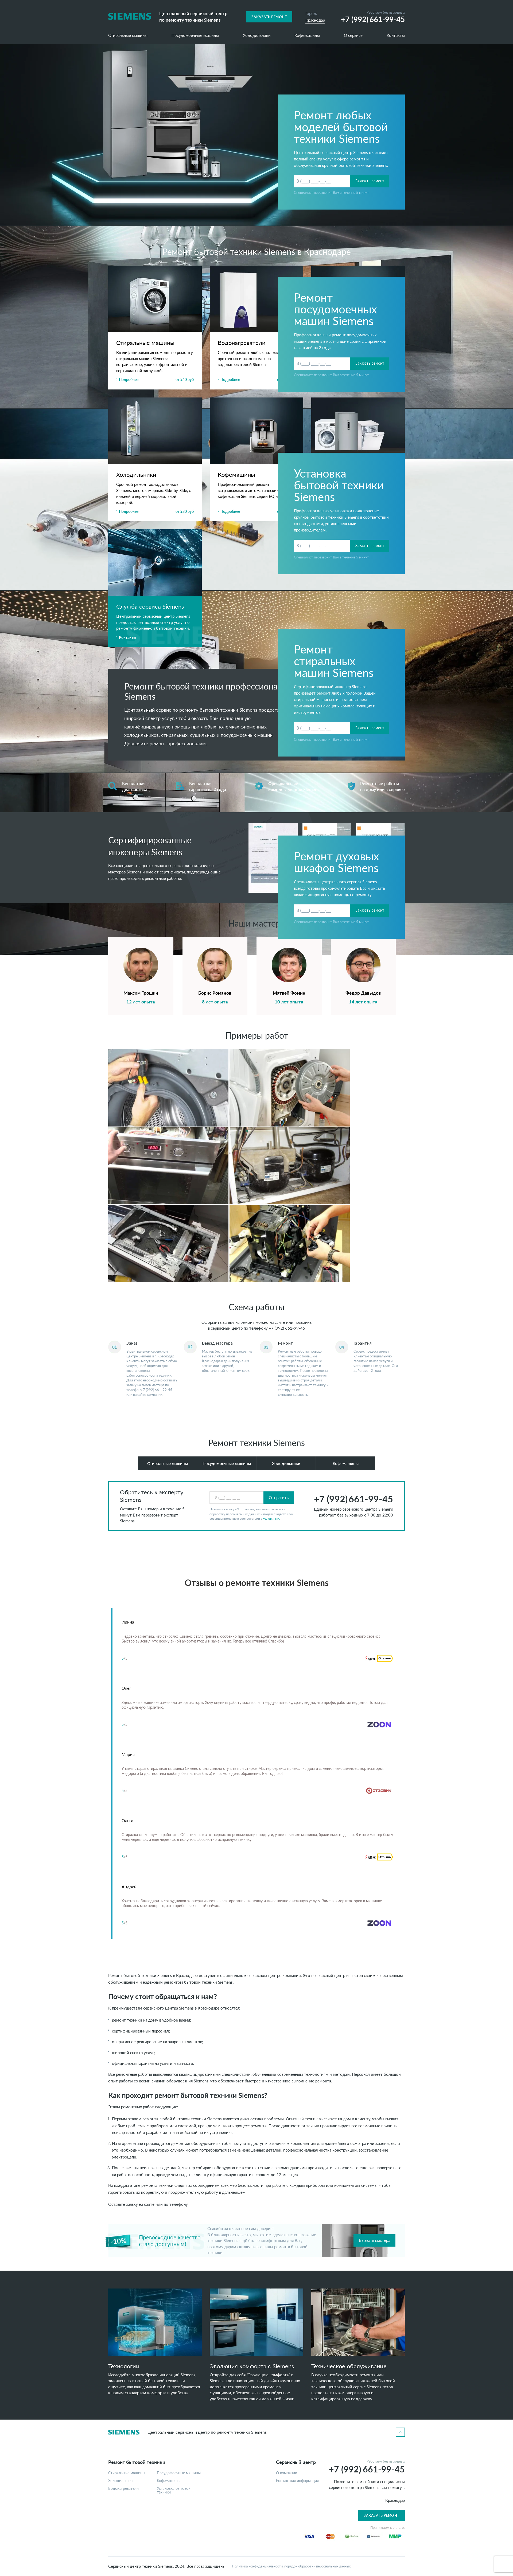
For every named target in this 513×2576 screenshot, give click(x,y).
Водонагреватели (123, 2488)
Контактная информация (297, 2481)
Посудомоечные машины (195, 35)
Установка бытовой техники (174, 2490)
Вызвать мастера (374, 2240)
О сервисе (353, 35)
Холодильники (257, 35)
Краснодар (315, 20)
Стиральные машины (127, 35)
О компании (286, 2473)
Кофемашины (307, 35)
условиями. (271, 1518)
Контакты (396, 35)
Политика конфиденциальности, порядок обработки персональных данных (291, 2566)
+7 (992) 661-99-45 (287, 1328)
